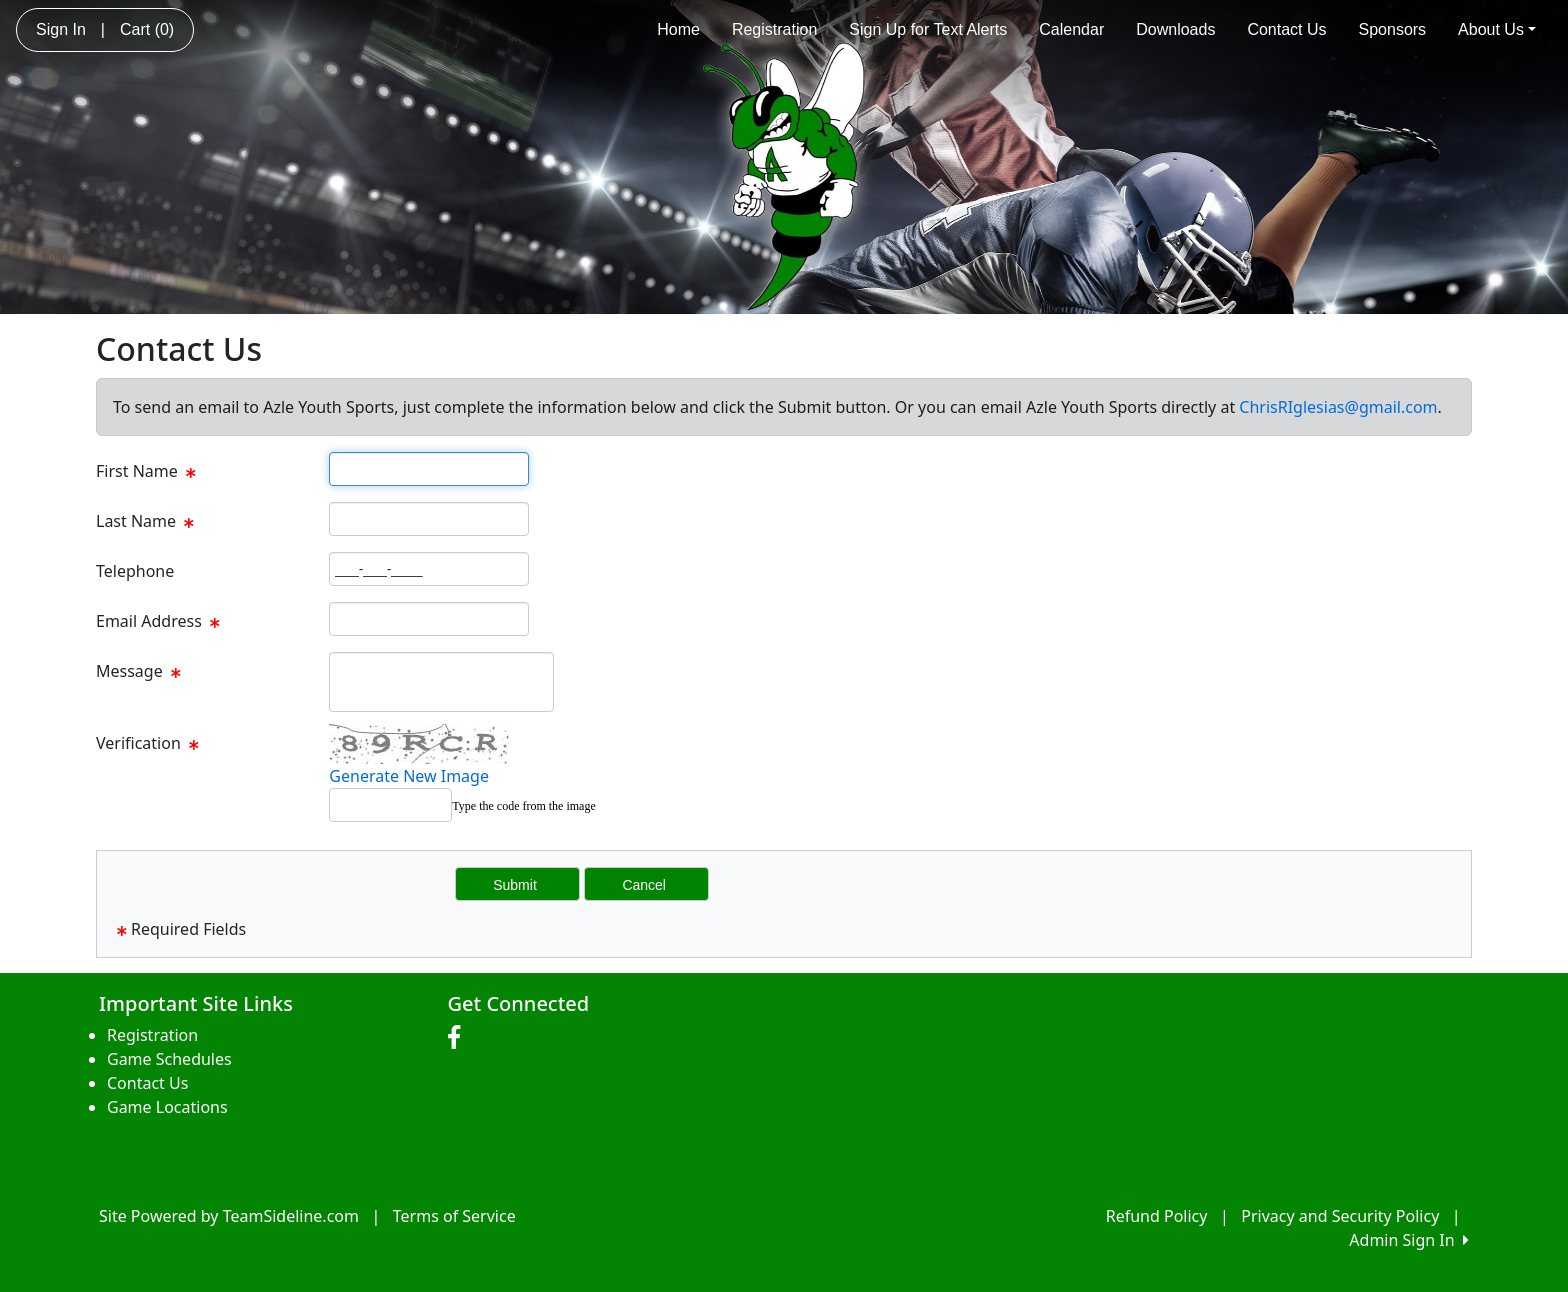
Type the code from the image (523, 806)
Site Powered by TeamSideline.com (229, 1216)
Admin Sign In (1409, 1240)
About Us (1497, 29)
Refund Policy (1157, 1216)
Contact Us (1286, 29)
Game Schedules (169, 1059)
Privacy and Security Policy (1340, 1216)
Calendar (1071, 29)
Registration (774, 29)
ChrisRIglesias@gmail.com (1338, 407)
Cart (147, 29)
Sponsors (1393, 29)
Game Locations (167, 1107)
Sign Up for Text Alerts (928, 29)
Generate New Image (409, 776)
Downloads (1175, 29)
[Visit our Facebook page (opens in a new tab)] (459, 1038)
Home (678, 29)
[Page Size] (429, 469)
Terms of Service (454, 1216)
